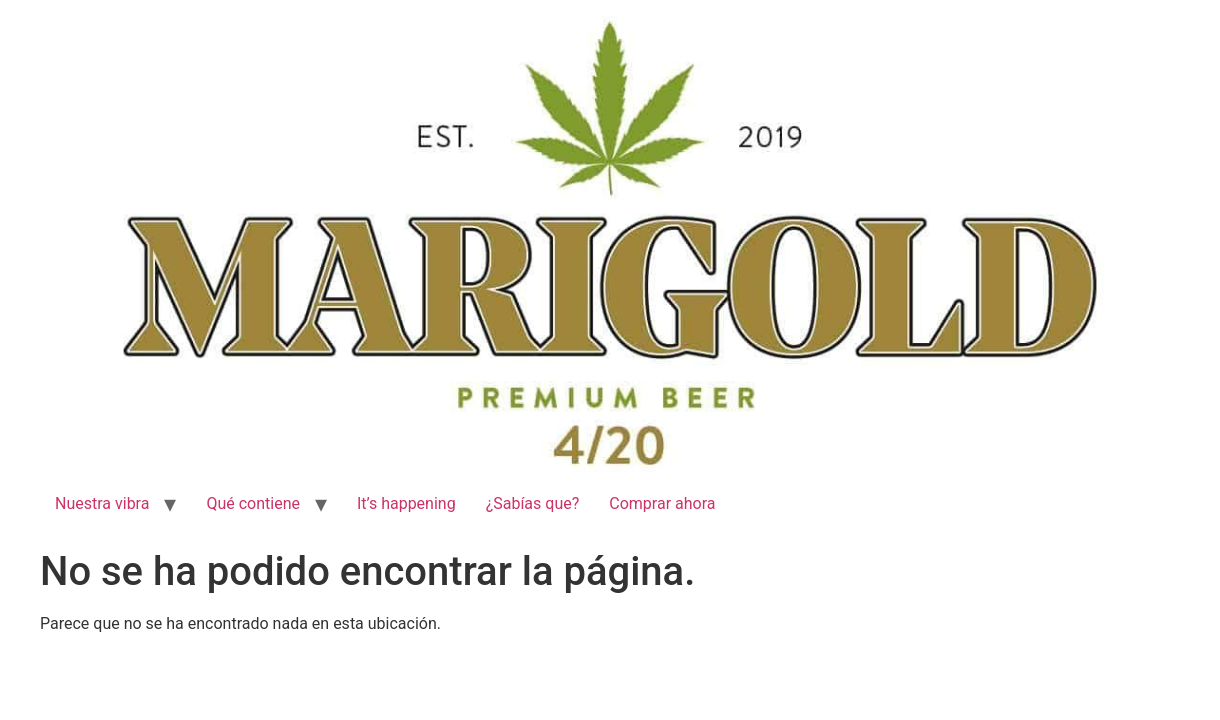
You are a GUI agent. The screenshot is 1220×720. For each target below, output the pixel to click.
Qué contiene (253, 503)
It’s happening (406, 503)
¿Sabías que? (533, 503)
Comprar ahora (662, 503)
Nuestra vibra (102, 503)
